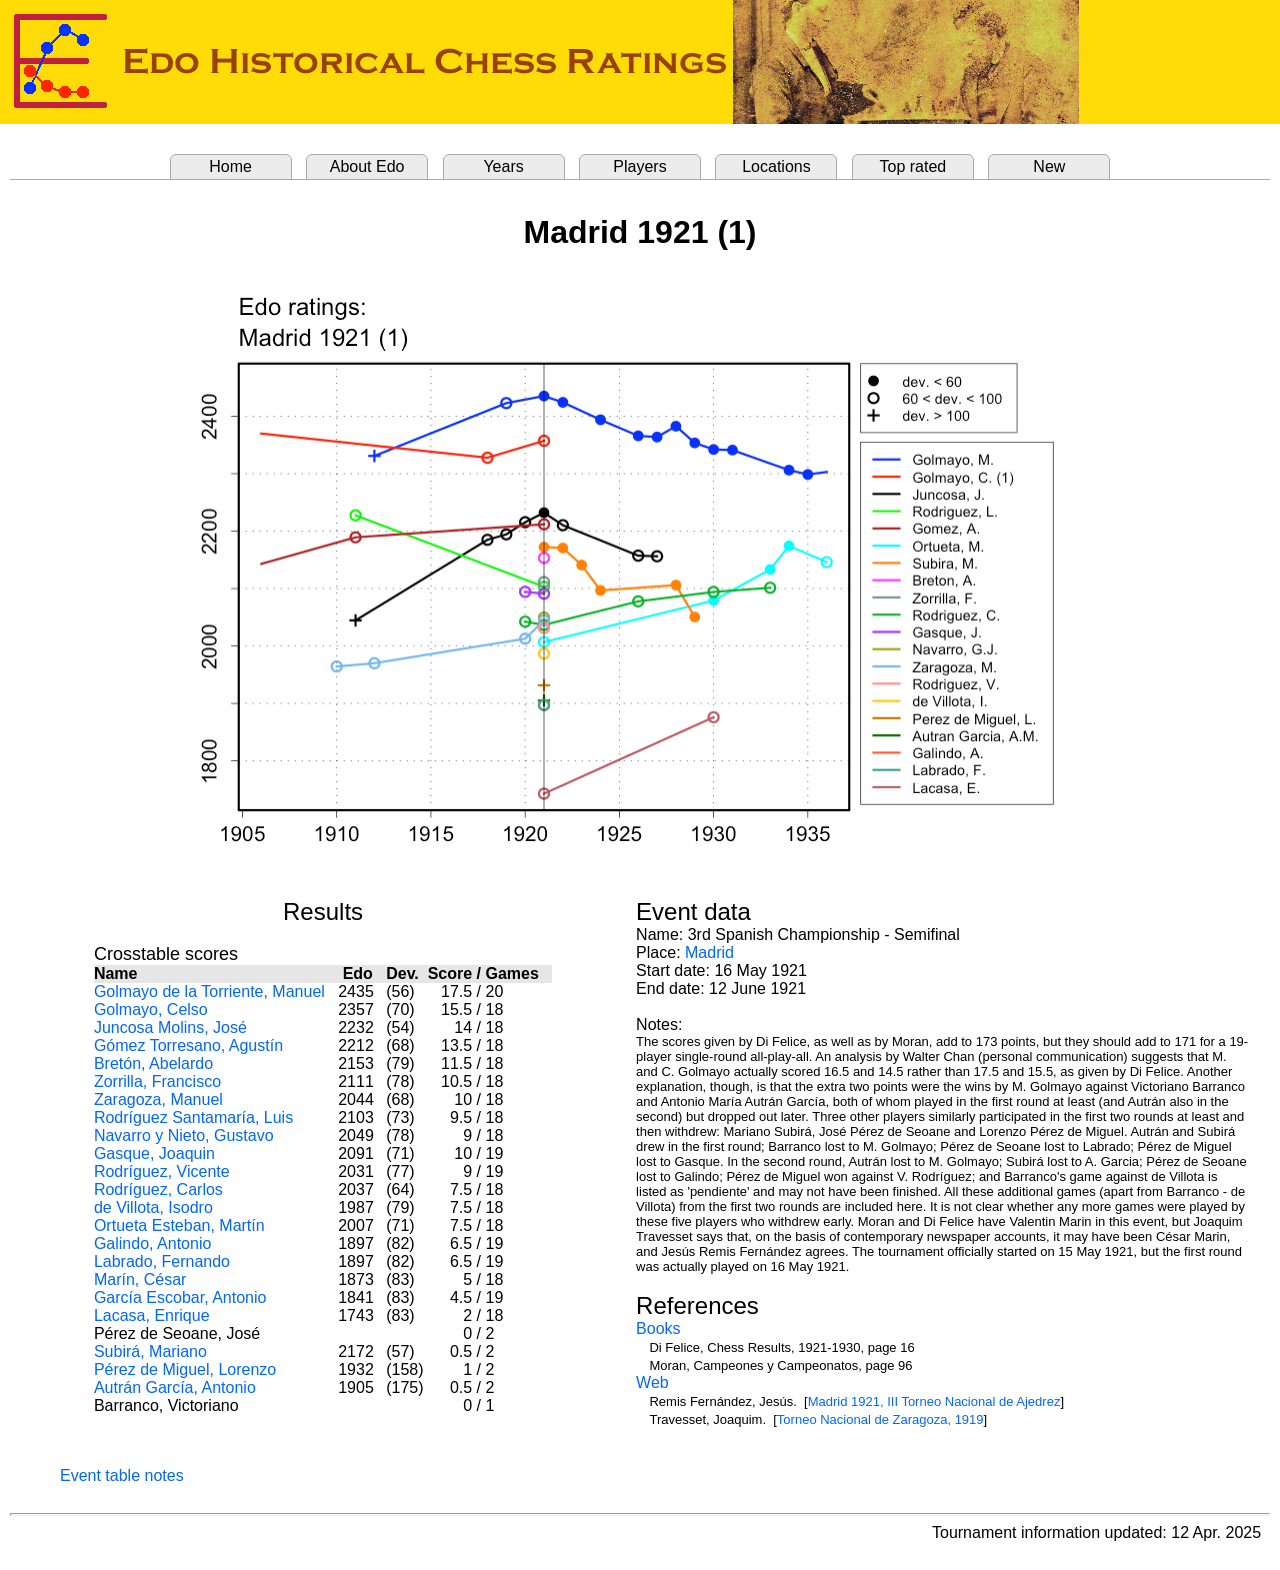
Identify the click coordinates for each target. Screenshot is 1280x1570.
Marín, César (140, 1279)
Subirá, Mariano (150, 1351)
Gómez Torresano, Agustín (188, 1045)
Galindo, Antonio (152, 1243)
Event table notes (122, 1475)
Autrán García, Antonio (175, 1387)
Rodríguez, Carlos (158, 1189)
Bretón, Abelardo (153, 1063)
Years (503, 166)
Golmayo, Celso (151, 1009)
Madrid (709, 952)
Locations (776, 166)
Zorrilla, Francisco (157, 1081)
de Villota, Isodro (153, 1207)
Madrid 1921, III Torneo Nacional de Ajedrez (934, 1401)
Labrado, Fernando (162, 1261)
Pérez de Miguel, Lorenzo (185, 1369)
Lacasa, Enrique (152, 1315)
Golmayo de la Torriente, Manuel (209, 991)
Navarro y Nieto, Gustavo (184, 1135)
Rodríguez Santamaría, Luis (193, 1117)
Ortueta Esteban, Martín (179, 1225)
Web (652, 1382)
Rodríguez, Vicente (162, 1171)
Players (639, 166)
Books (658, 1328)
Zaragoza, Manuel (158, 1099)
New (1049, 166)
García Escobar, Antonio (180, 1297)
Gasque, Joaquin (154, 1153)
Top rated (913, 166)
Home (230, 166)
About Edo (367, 166)
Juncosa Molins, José (170, 1027)
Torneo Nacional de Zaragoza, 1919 (880, 1419)
